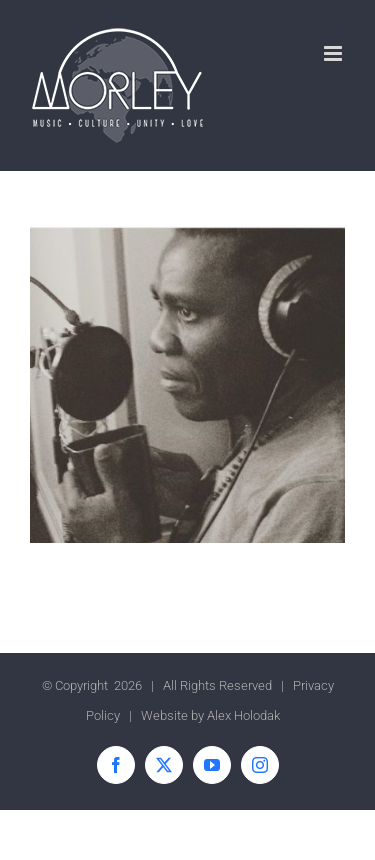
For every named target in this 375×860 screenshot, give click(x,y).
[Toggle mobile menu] (334, 53)
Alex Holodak (243, 715)
